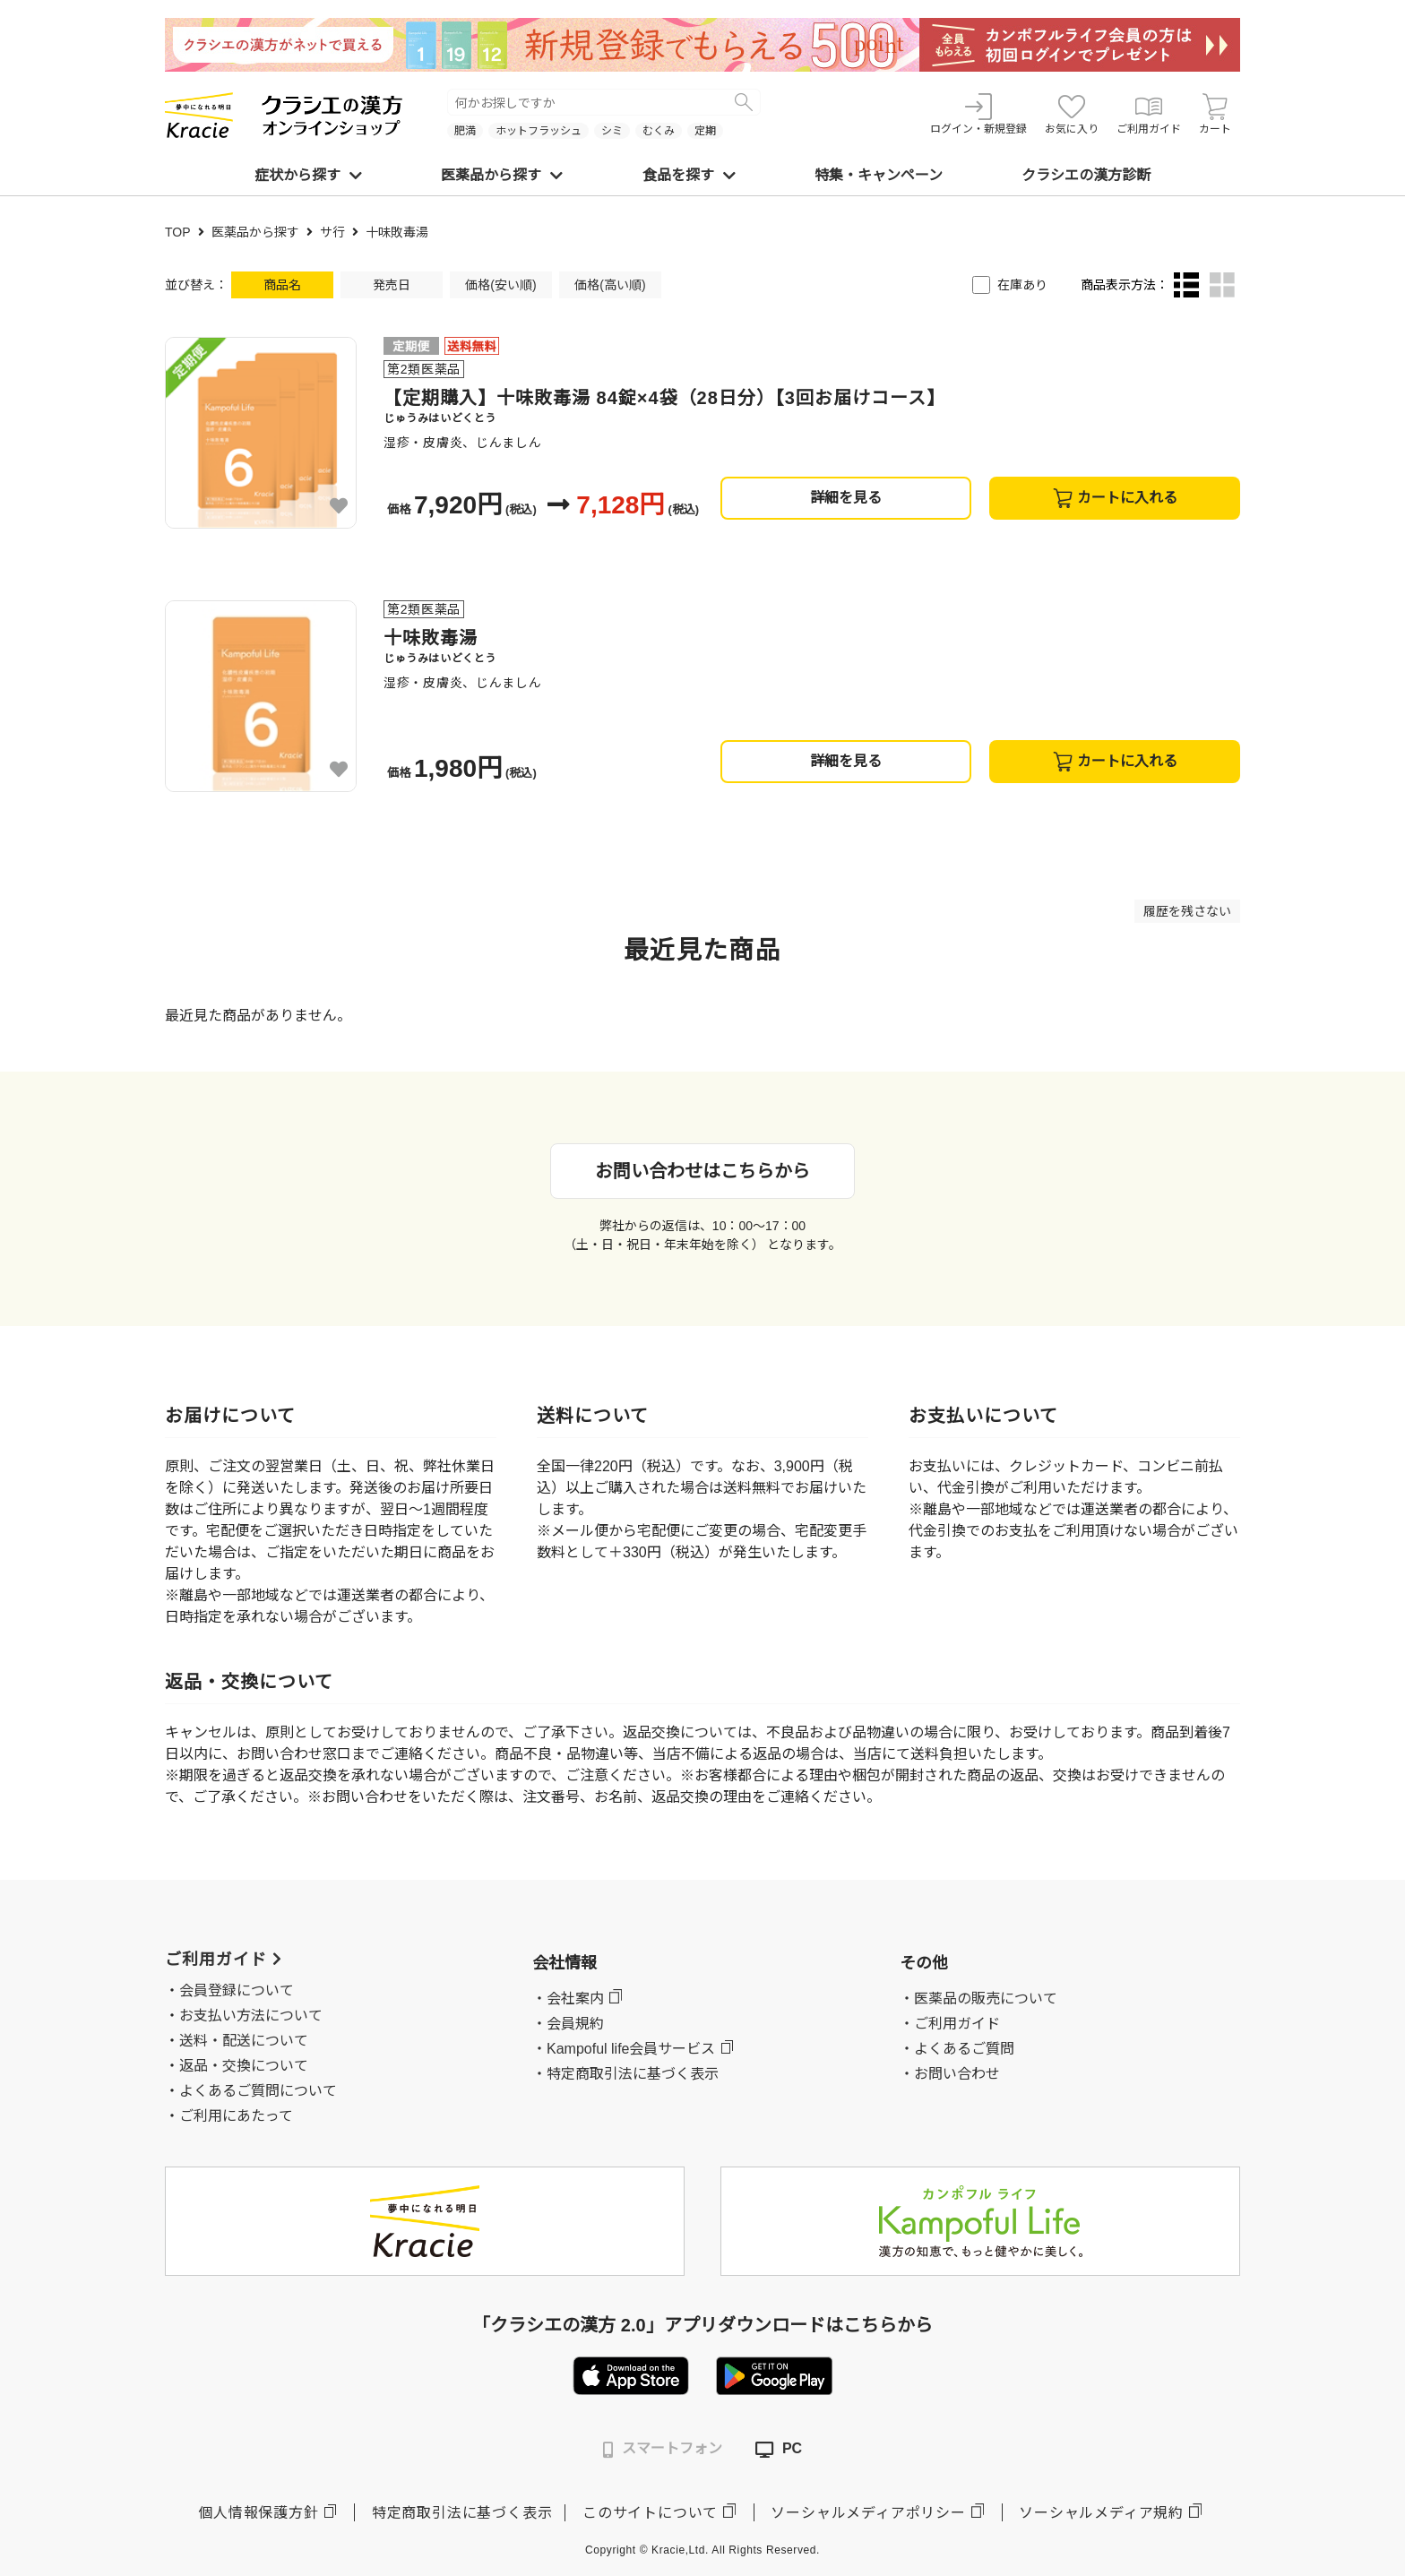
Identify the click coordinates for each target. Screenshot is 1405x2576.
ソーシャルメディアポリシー (868, 2512)
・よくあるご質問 (957, 2048)
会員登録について (236, 1990)
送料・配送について (243, 2040)
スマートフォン (662, 2449)
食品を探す (689, 175)
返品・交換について (243, 2065)
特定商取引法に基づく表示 (462, 2512)
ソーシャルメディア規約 (1101, 2512)
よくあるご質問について (258, 2090)
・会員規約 (568, 2023)
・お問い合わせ (950, 2073)
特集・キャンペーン (879, 175)
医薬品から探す (502, 175)
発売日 (391, 285)
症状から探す (308, 175)
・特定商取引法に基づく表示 (625, 2073)
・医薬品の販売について (978, 1998)
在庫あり (1022, 285)
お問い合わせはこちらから (702, 1171)
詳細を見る (846, 497)
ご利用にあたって (236, 2116)
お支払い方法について (251, 2015)
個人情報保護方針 (258, 2512)
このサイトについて (650, 2512)
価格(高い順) (609, 285)
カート (1215, 114)
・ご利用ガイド (950, 2023)
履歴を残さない (1187, 911)
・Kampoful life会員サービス (624, 2048)
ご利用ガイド (1148, 114)
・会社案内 (568, 1998)
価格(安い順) (500, 285)
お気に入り (1072, 114)
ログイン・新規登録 (978, 114)
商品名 (282, 285)
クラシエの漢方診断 (1086, 175)
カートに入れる (1115, 498)
